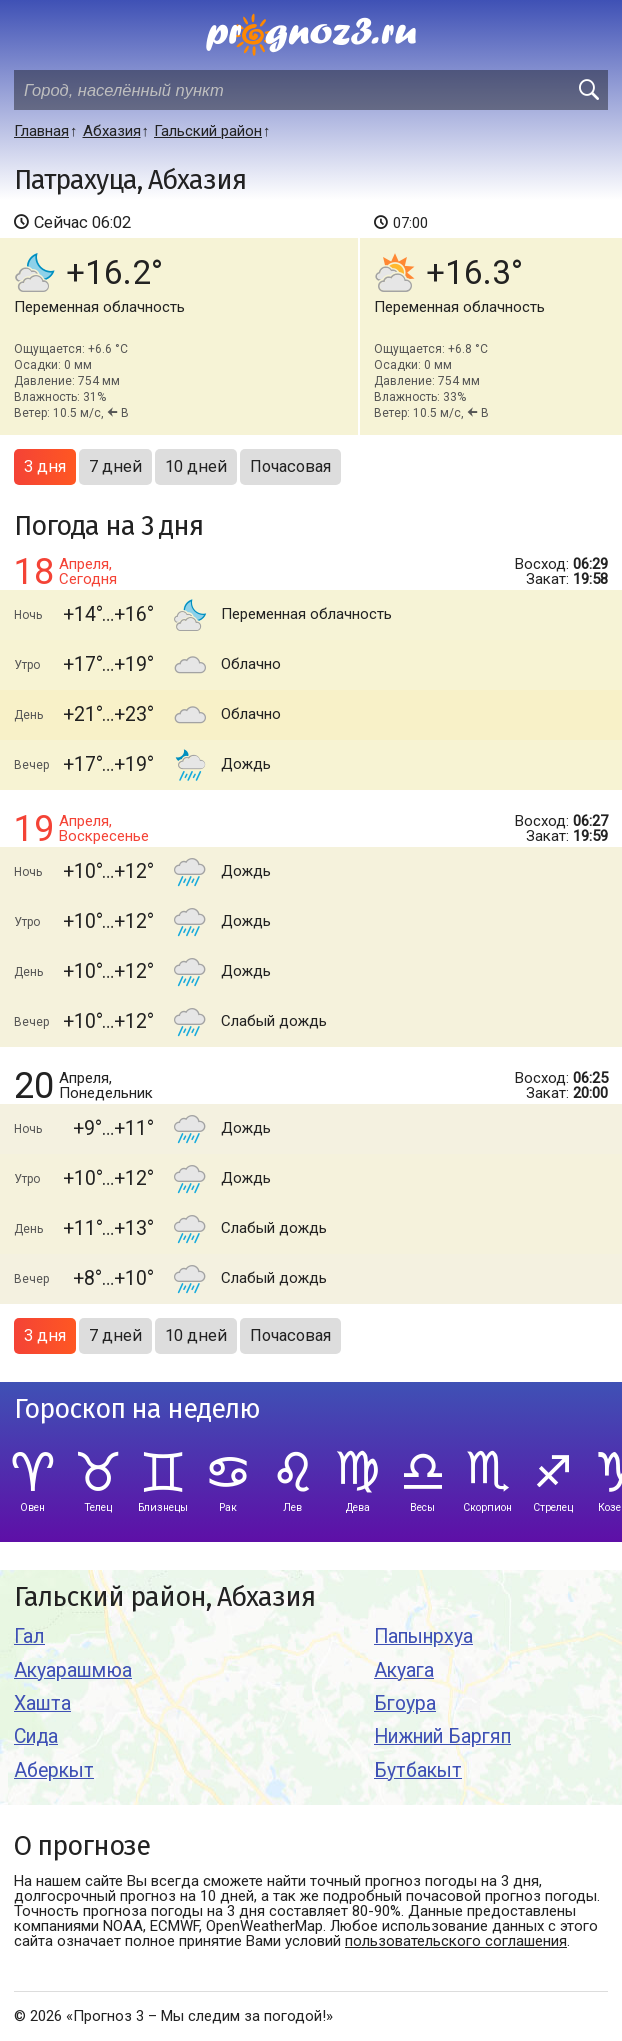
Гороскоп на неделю (137, 1409)
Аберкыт (54, 1770)
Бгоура (405, 1703)
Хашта (42, 1703)
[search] (588, 90)
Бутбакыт (418, 1770)
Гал (29, 1636)
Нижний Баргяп (442, 1736)
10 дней (196, 466)
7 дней (115, 466)
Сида (36, 1736)
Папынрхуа (423, 1636)
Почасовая (290, 466)
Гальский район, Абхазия (164, 1597)
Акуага (404, 1670)
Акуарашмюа (73, 1670)
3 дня (45, 466)
